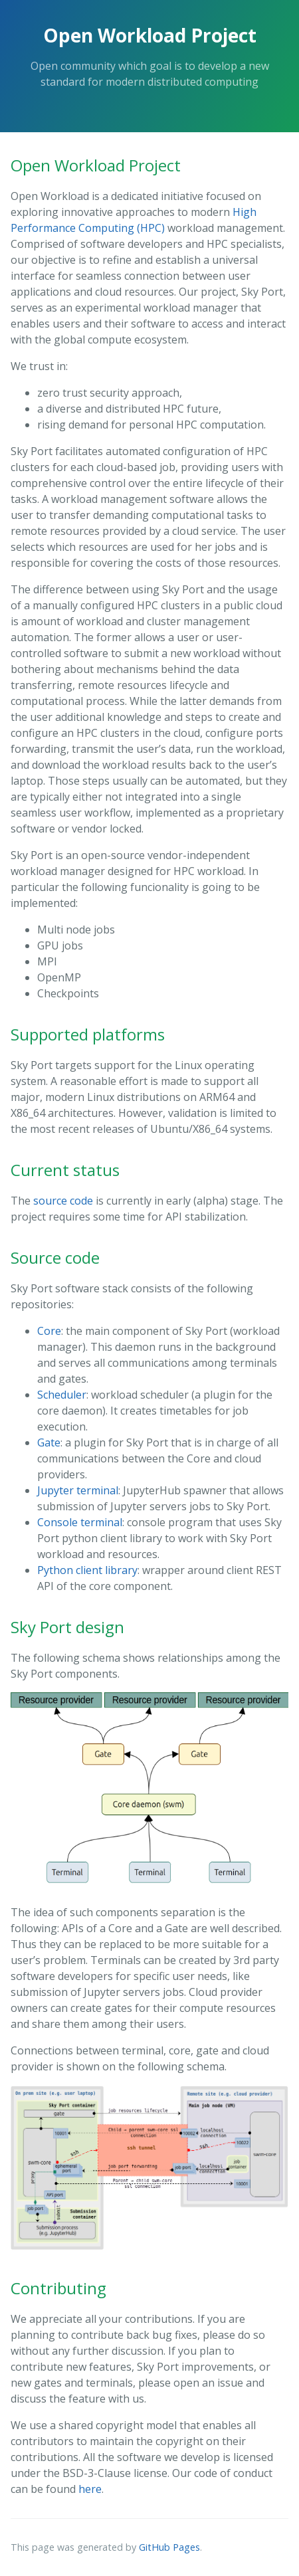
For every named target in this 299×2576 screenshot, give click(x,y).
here (90, 2489)
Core (49, 1331)
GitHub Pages (169, 2547)
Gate (48, 1442)
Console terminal (79, 1522)
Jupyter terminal (77, 1490)
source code (63, 1200)
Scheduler (61, 1394)
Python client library (87, 1570)
